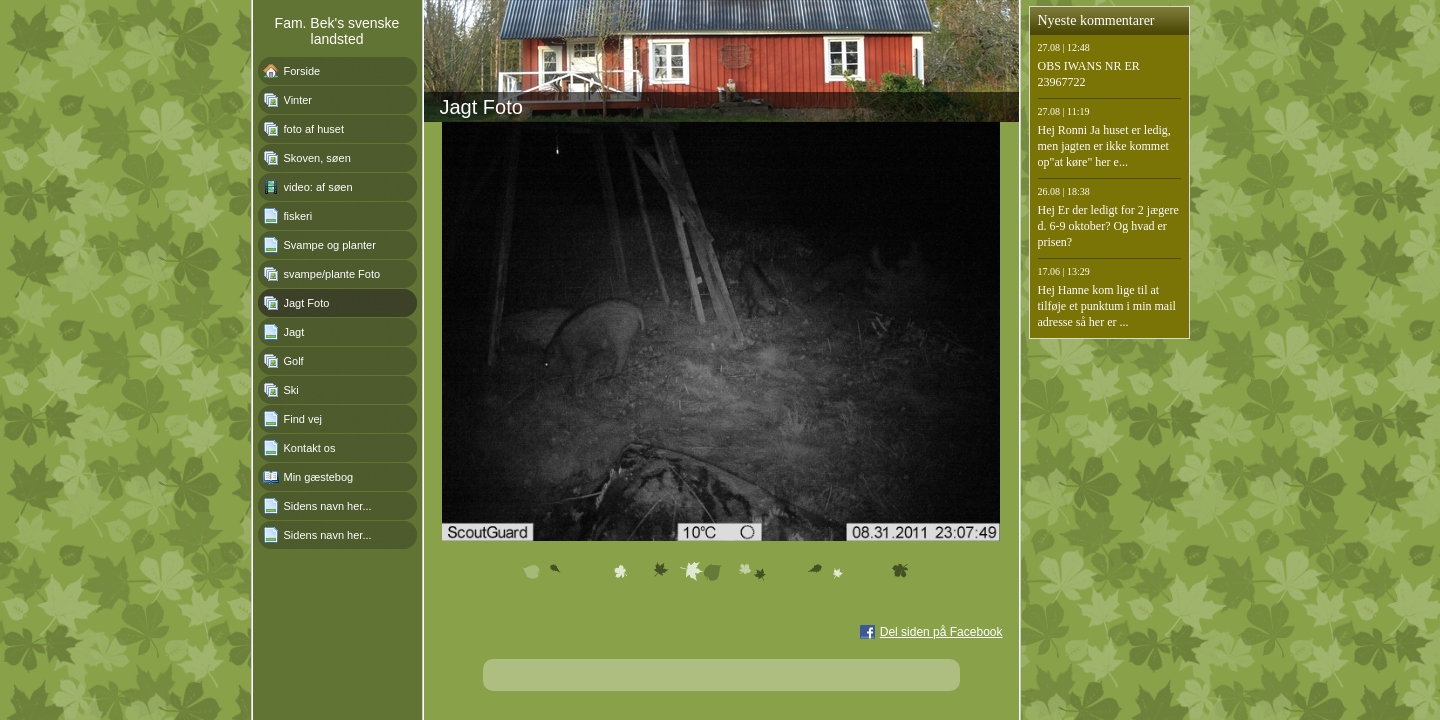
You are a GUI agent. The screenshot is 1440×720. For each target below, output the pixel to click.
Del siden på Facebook (941, 632)
